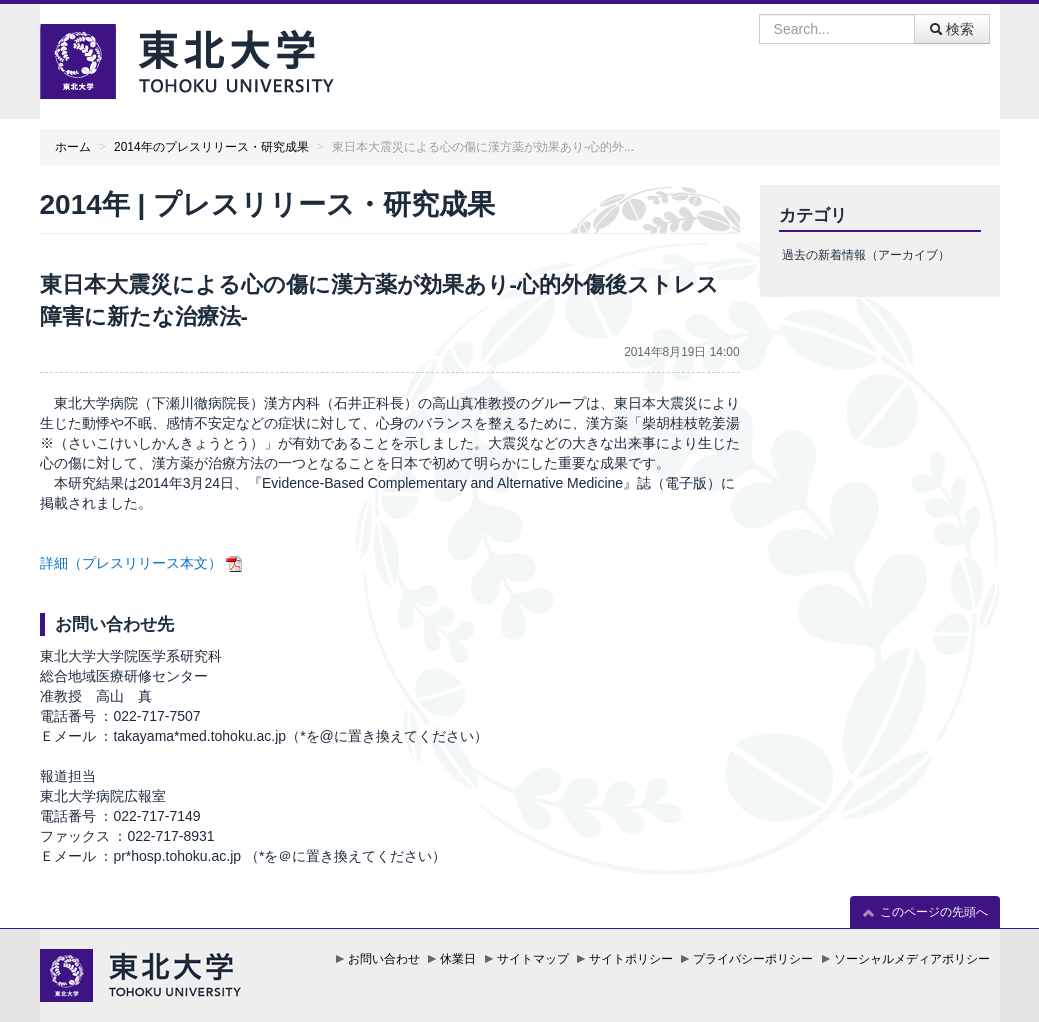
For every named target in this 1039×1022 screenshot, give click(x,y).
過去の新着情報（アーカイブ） (866, 255)
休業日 (458, 959)
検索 (952, 29)
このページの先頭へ (924, 912)
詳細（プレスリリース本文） (131, 563)
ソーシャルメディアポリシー (912, 959)
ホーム (73, 147)
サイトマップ (533, 959)
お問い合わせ (384, 959)
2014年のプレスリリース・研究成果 (211, 147)
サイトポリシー (631, 959)
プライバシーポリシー (753, 959)
